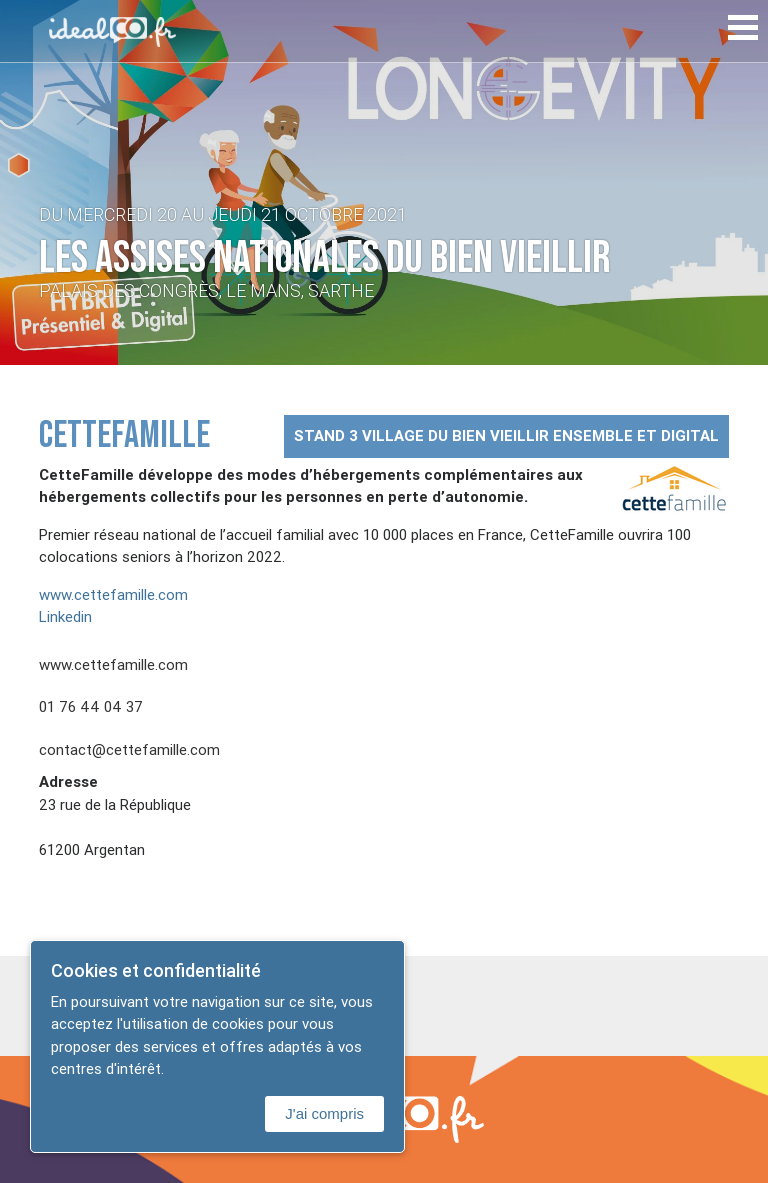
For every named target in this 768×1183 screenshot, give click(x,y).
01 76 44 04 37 (91, 706)
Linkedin (65, 616)
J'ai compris (324, 1113)
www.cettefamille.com (113, 594)
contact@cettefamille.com (129, 749)
